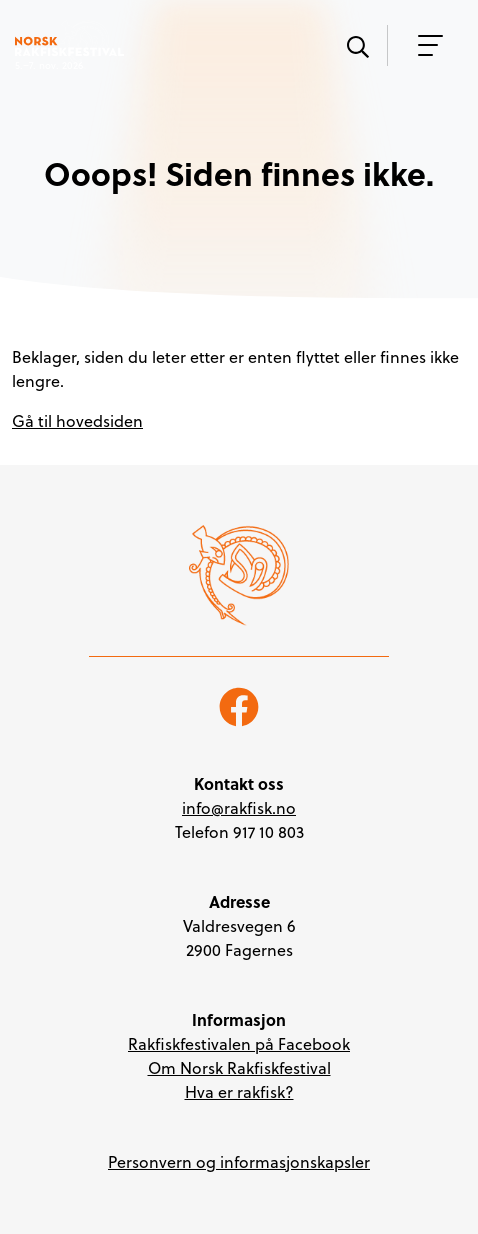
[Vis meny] (425, 45)
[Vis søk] (357, 45)
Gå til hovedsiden (77, 421)
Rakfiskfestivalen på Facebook (239, 1044)
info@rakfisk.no (239, 808)
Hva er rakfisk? (239, 1092)
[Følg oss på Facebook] (239, 705)
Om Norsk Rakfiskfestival (239, 1068)
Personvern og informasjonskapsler (239, 1162)
